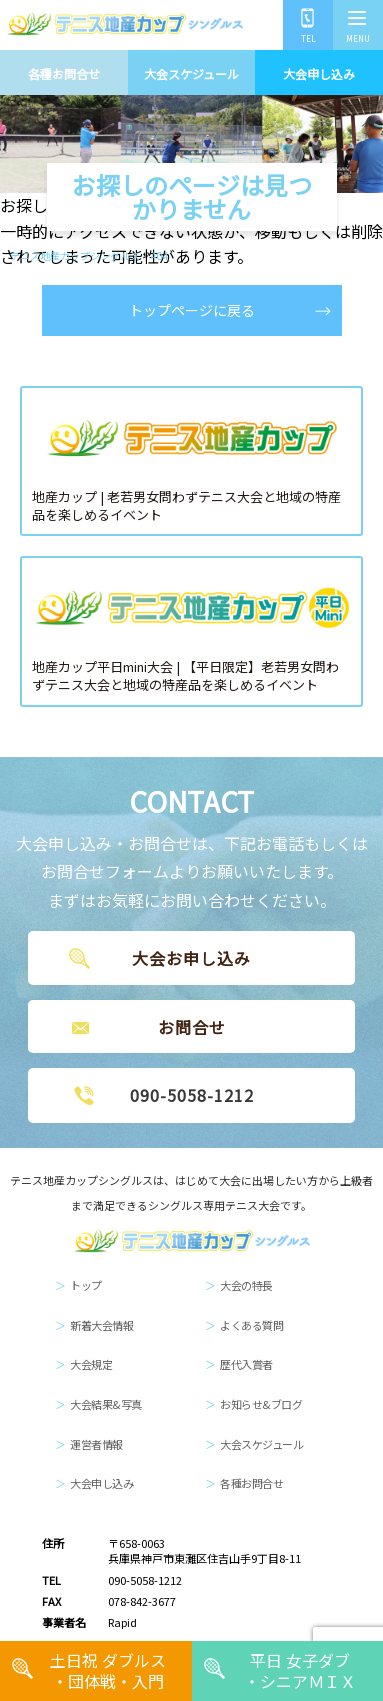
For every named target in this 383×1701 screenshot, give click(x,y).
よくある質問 (251, 1325)
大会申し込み (319, 73)
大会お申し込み (191, 958)
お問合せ (192, 1027)
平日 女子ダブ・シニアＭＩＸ (300, 1670)
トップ (86, 1285)
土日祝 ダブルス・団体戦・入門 (108, 1670)
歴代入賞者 (246, 1364)
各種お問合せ (64, 73)
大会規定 (91, 1364)
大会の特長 (246, 1285)
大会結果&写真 (106, 1404)
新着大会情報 (101, 1325)
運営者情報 (96, 1444)
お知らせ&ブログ (261, 1404)
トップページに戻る (192, 310)
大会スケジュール (191, 73)
